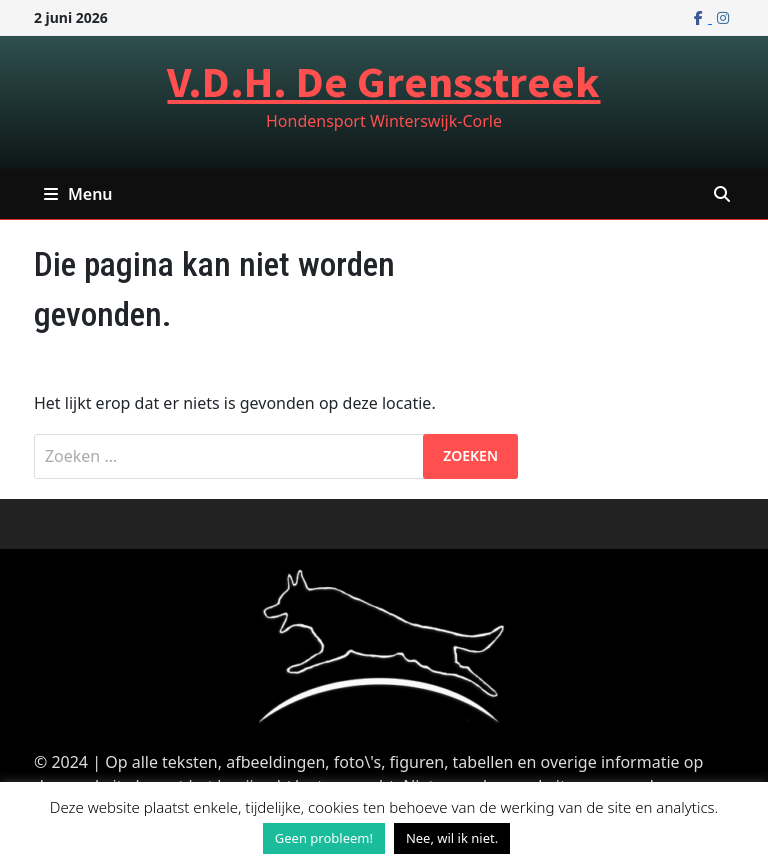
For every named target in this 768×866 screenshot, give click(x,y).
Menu (78, 194)
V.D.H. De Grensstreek (383, 81)
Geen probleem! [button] (324, 838)
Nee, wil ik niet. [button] (452, 838)
